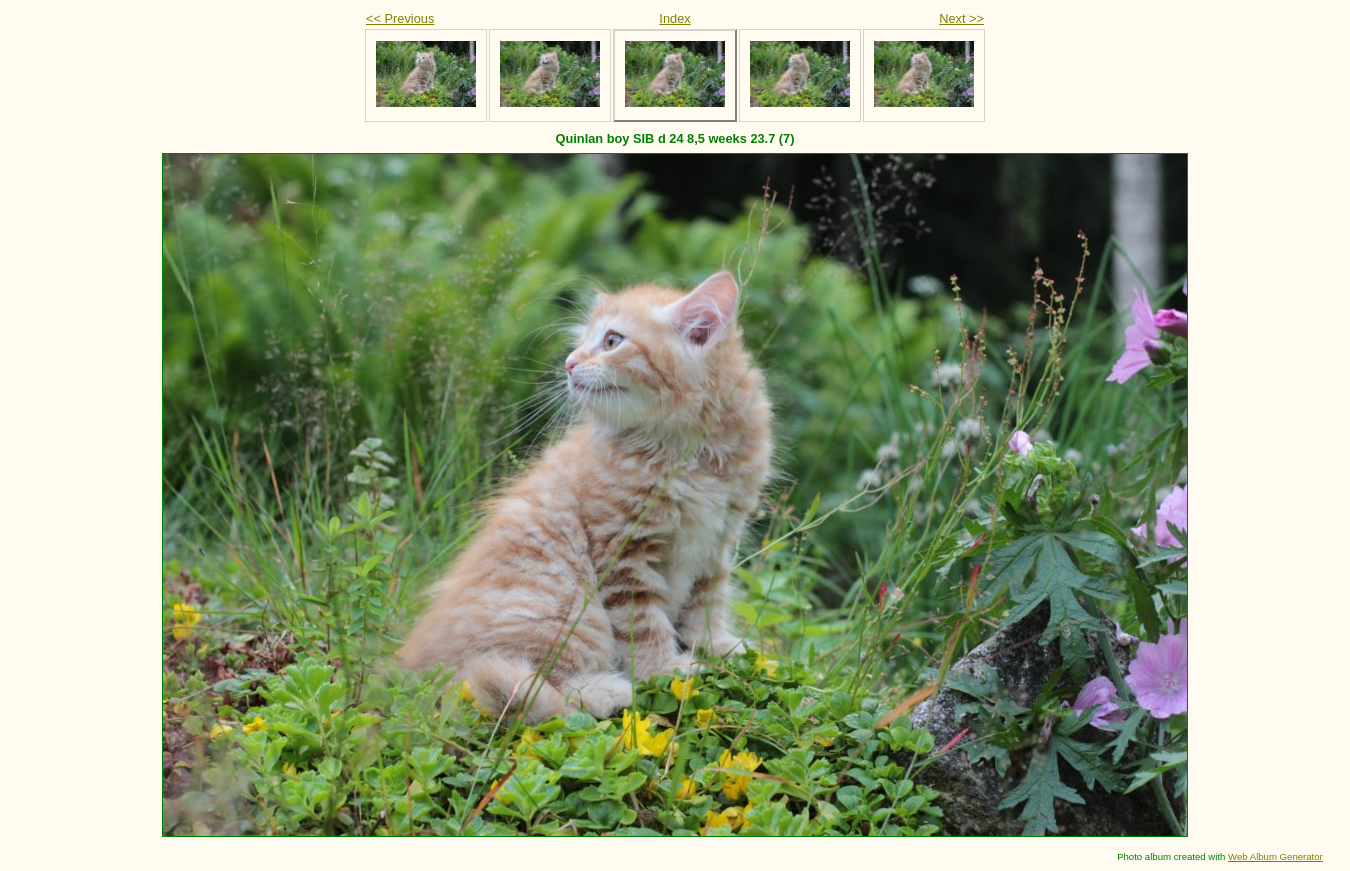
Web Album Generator (1275, 856)
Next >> (961, 18)
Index (674, 18)
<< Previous (400, 18)
